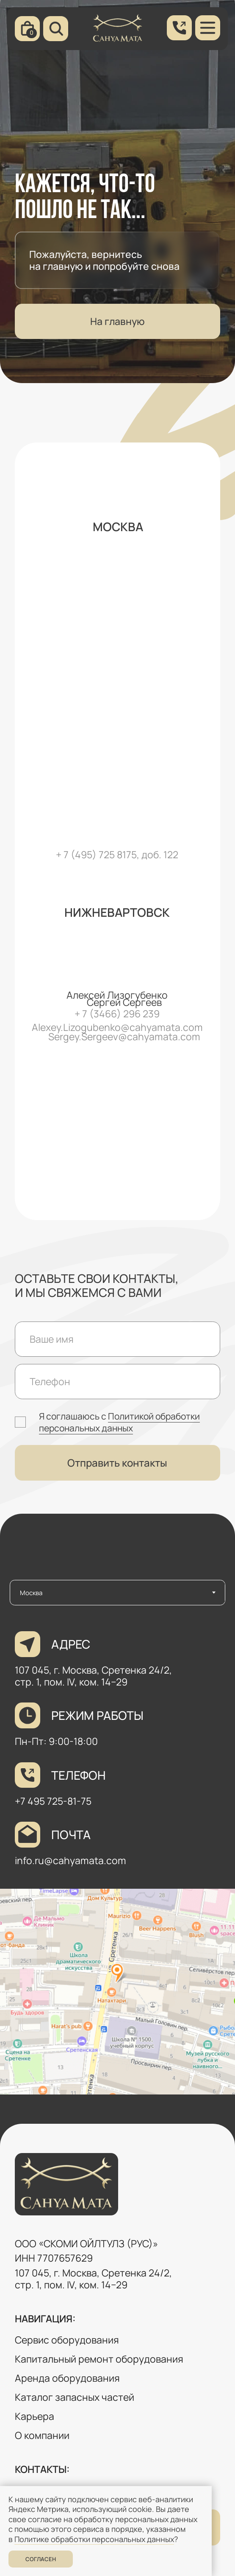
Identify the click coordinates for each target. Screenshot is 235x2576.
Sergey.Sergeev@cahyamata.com (124, 1036)
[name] (118, 1339)
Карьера (34, 2416)
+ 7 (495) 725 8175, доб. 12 (114, 854)
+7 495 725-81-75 (53, 1801)
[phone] (118, 1381)
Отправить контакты (117, 1463)
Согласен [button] (40, 2559)
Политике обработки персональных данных (94, 2539)
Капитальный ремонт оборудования (99, 2359)
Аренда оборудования (67, 2378)
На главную (117, 321)
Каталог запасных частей (74, 2397)
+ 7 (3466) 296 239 (117, 1013)
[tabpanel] (117, 1865)
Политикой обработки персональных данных (119, 1422)
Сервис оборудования (67, 2339)
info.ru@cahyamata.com (70, 1860)
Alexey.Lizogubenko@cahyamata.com (117, 1027)
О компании (42, 2435)
